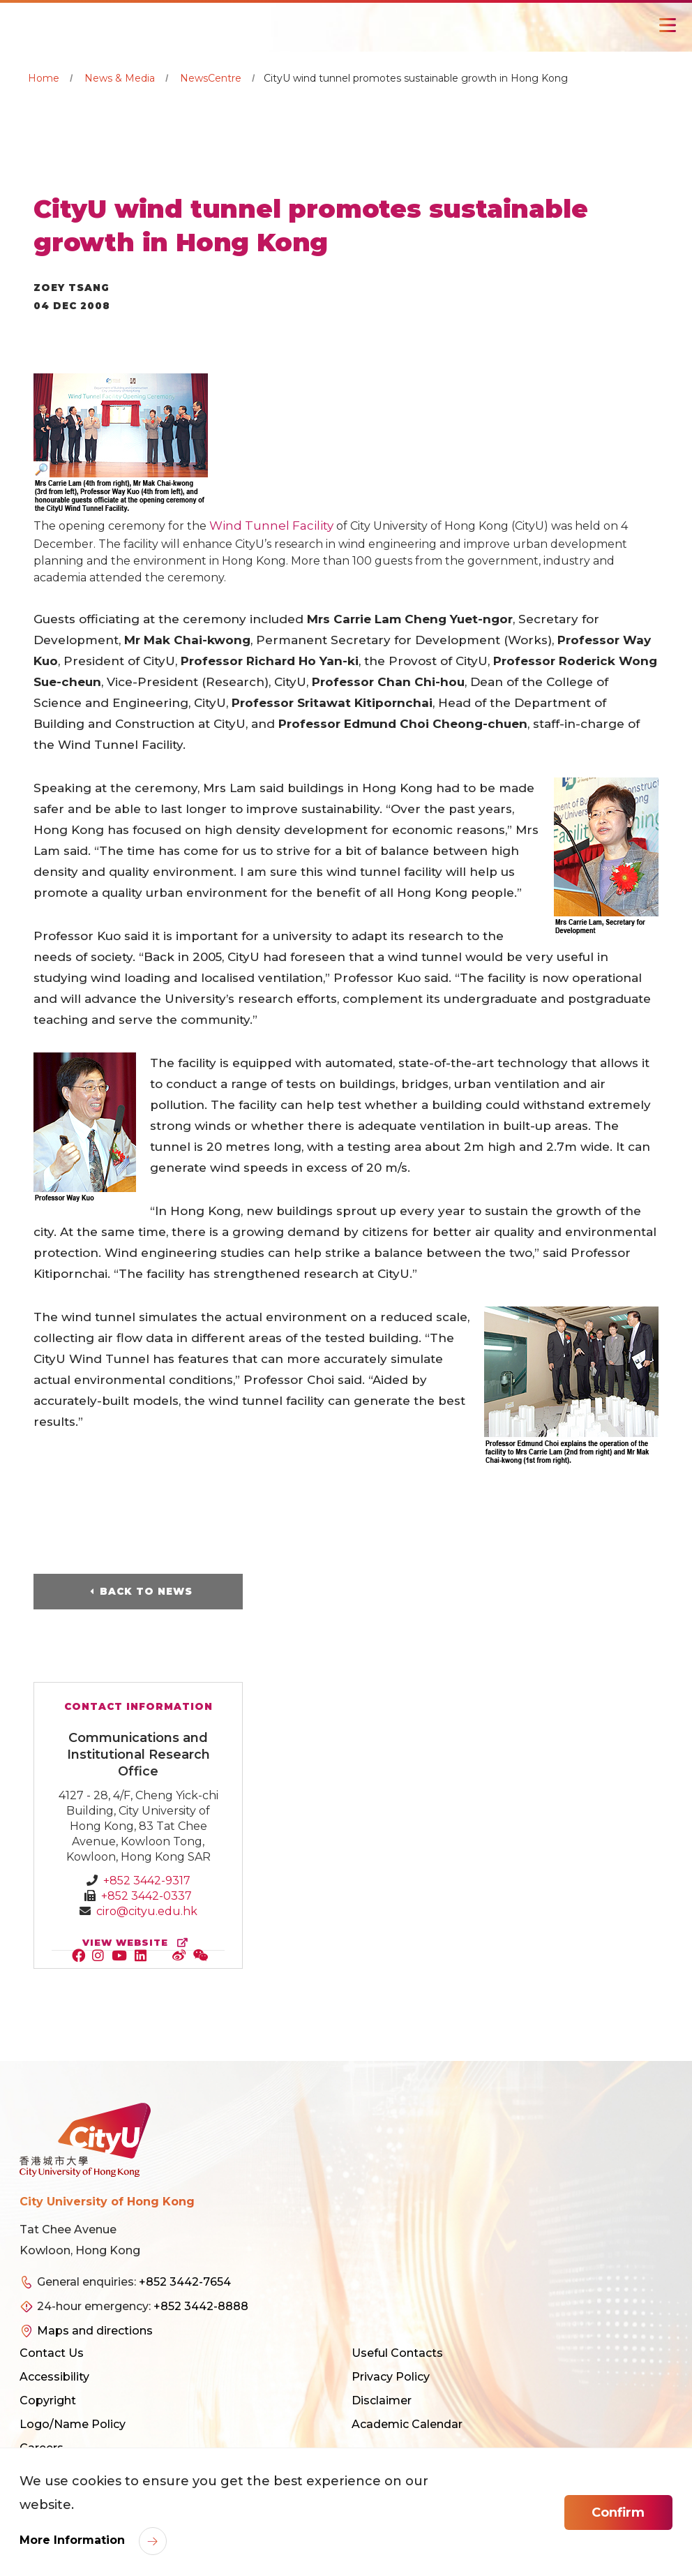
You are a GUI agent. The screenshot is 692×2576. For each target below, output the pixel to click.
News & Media (119, 78)
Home (43, 78)
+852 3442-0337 (146, 1896)
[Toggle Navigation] (667, 25)
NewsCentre (210, 78)
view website (138, 1942)
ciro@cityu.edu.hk (146, 1911)
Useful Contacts (397, 2353)
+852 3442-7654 (185, 2281)
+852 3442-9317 (146, 1880)
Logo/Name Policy (73, 2424)
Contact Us (52, 2353)
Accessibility (54, 2376)
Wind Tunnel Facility (271, 526)
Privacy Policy (391, 2376)
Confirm (618, 2512)
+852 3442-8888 (200, 2306)
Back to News (146, 1591)
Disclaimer (382, 2400)
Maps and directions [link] (95, 2330)
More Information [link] (74, 2540)
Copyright (48, 2400)
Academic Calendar (407, 2424)
